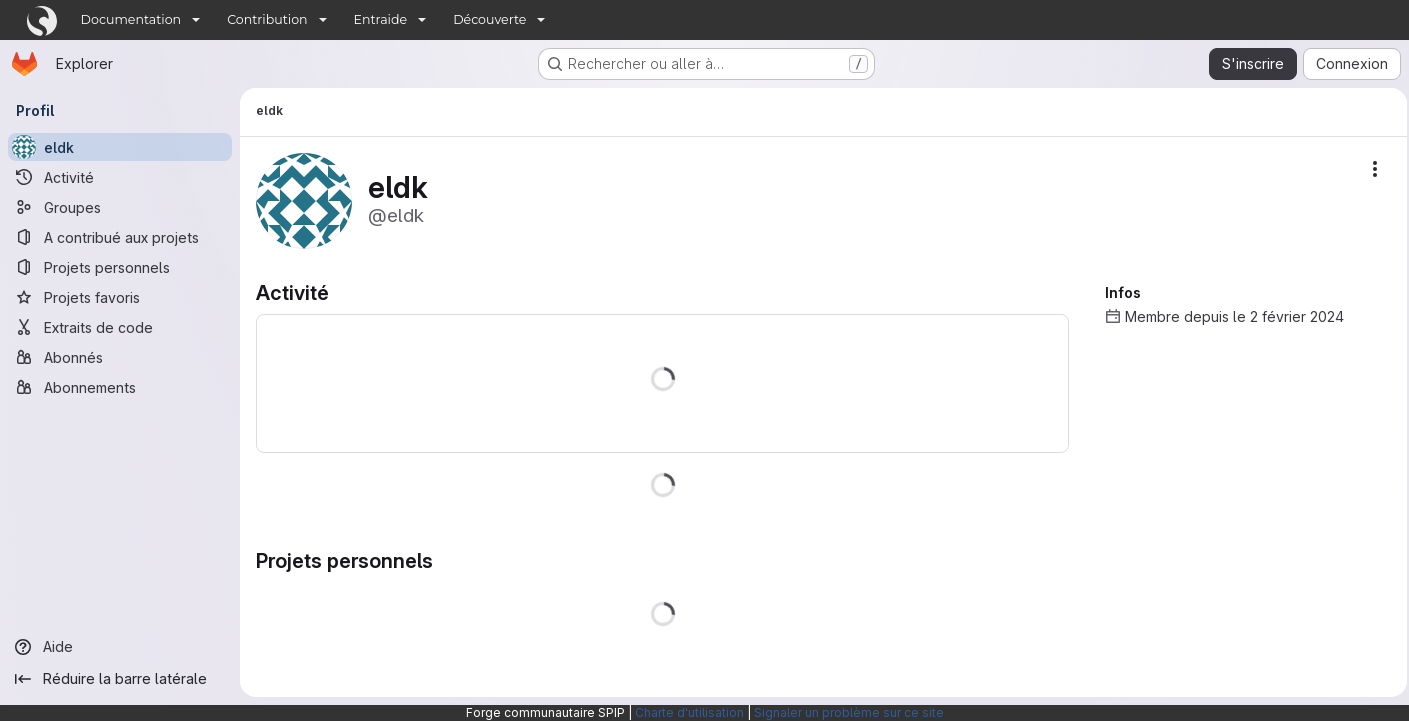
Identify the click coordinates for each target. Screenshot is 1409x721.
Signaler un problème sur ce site (849, 712)
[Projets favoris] (120, 297)
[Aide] (120, 647)
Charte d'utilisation (689, 712)
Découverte (489, 19)
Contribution (267, 19)
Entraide (381, 19)
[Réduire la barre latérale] (120, 679)
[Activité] (120, 177)
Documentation (131, 19)
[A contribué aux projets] (120, 237)
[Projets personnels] (120, 267)
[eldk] (120, 147)
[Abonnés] (120, 357)
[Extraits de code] (120, 327)
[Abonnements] (120, 387)
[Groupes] (120, 207)
